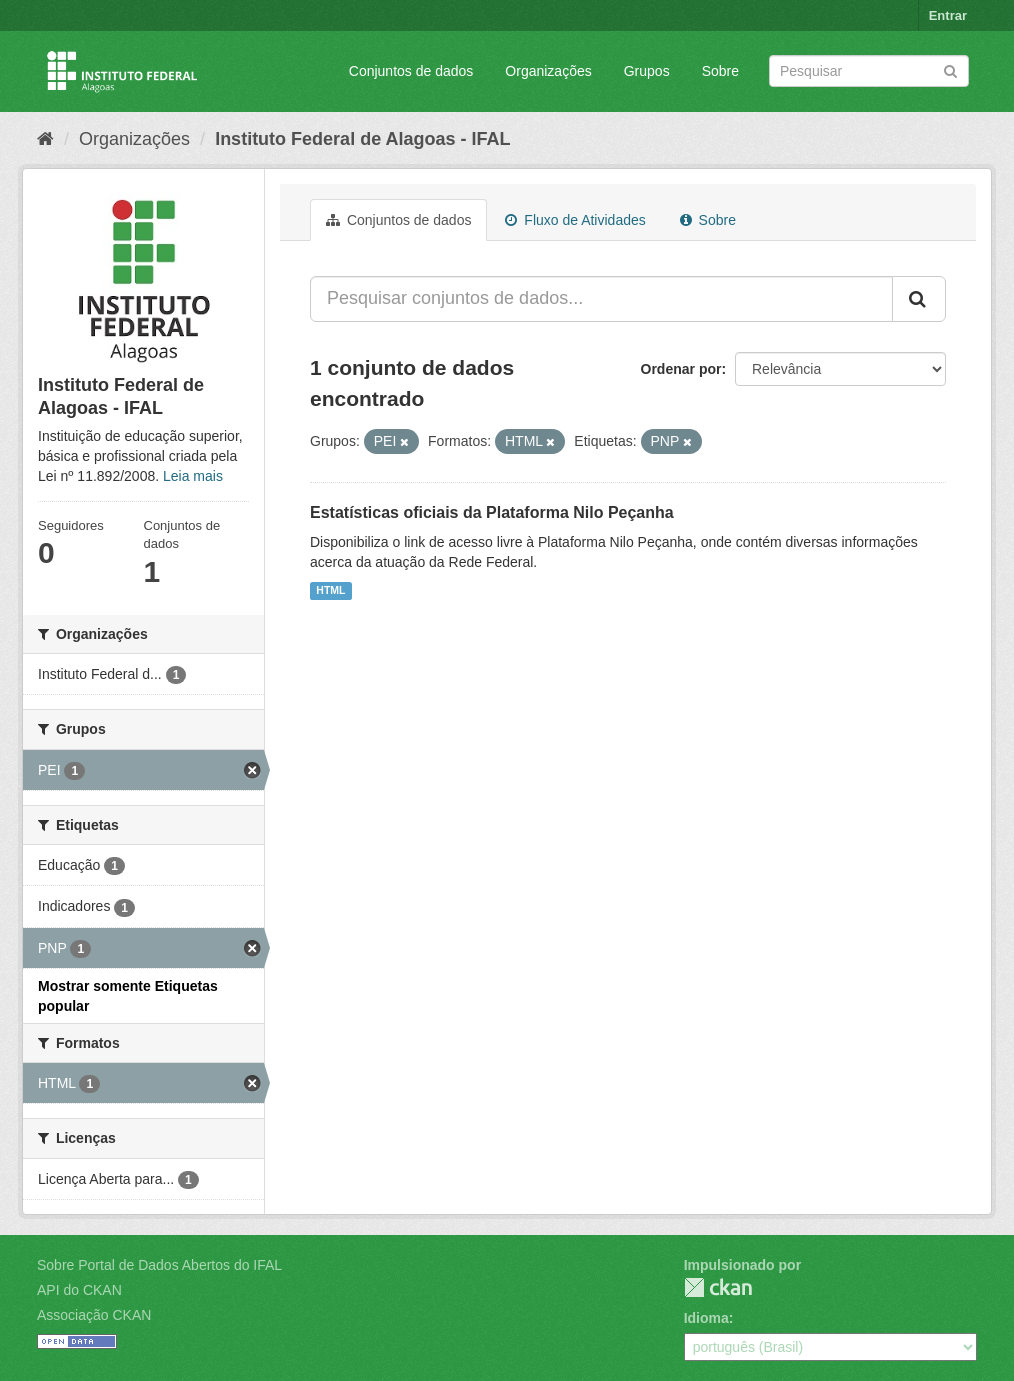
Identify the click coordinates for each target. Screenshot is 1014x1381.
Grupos (647, 71)
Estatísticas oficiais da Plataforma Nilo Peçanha (492, 512)
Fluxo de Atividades (575, 220)
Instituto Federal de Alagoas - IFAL (362, 139)
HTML (330, 591)
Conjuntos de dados (411, 71)
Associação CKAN (94, 1315)
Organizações (548, 71)
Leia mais (193, 476)
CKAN (718, 1287)
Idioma (706, 1318)
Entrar (948, 15)
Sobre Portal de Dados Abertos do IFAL (159, 1265)
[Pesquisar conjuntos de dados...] (601, 299)
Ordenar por (681, 369)
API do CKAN (79, 1290)
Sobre (720, 71)
